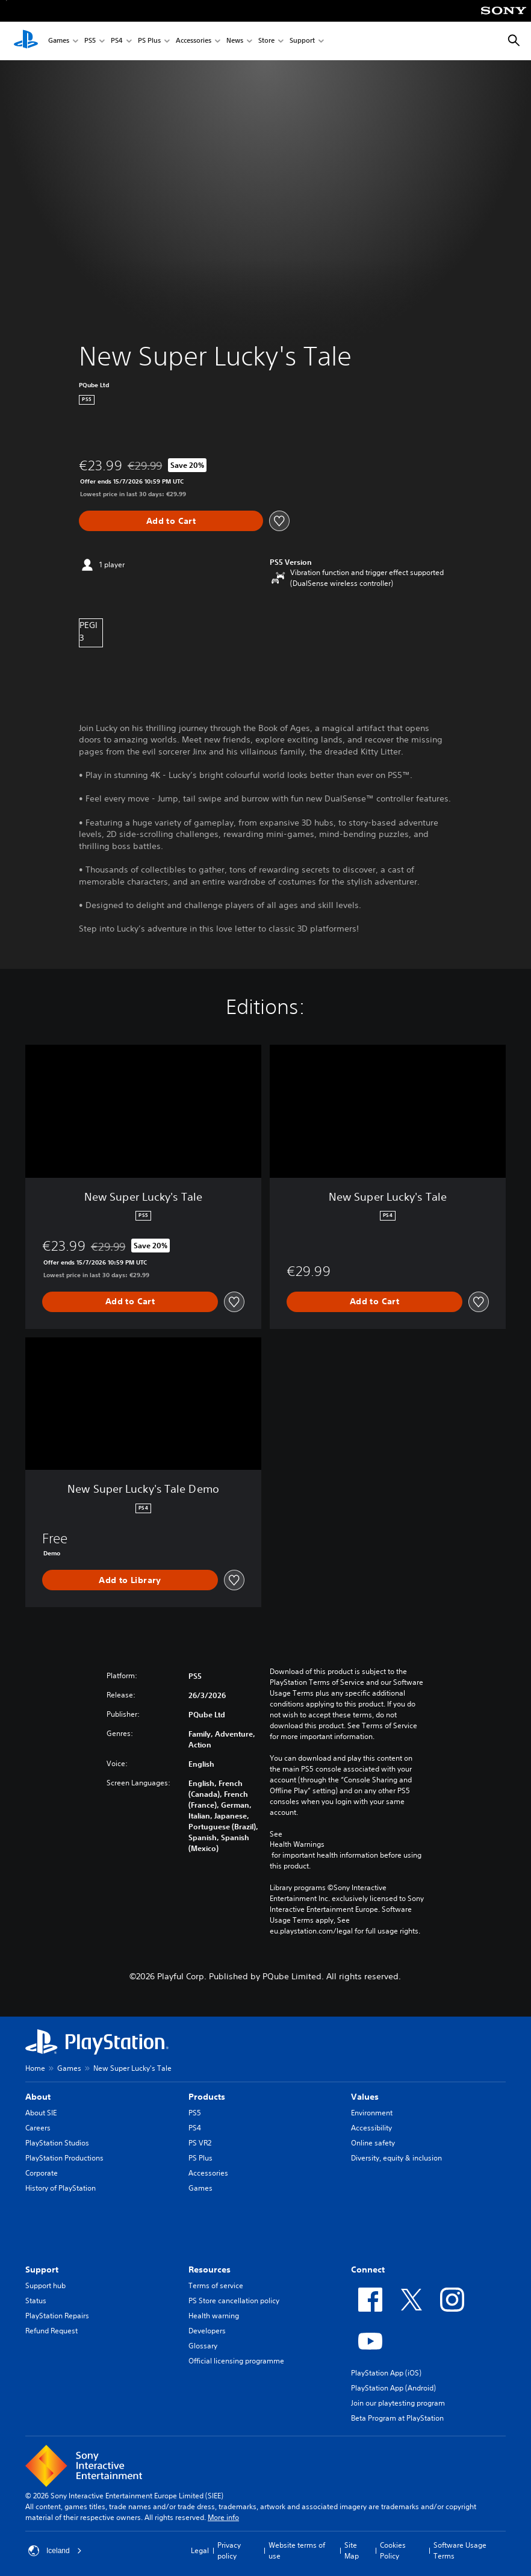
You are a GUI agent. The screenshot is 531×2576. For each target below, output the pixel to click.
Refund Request (51, 2331)
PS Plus (149, 41)
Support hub (45, 2285)
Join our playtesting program (398, 2403)
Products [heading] (206, 2096)
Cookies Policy (393, 2550)
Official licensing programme (236, 2361)
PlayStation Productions (64, 2158)
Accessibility (371, 2128)
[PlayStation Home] (26, 41)
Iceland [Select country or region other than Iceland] (55, 2550)
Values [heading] (365, 2096)
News (234, 41)
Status (35, 2300)
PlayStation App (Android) (393, 2388)
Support (302, 41)
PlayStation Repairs (57, 2315)
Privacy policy (229, 2550)
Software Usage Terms (459, 2550)
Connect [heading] (368, 2269)
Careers (38, 2128)
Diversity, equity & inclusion (396, 2158)
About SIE (41, 2113)
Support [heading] (41, 2269)
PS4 (117, 41)
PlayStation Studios (57, 2143)
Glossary (202, 2346)
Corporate (41, 2173)
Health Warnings (297, 1844)
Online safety (373, 2143)
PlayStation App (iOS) (386, 2373)
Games (58, 41)
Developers (207, 2331)
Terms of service (215, 2285)
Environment (372, 2113)
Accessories (193, 41)
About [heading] (38, 2096)
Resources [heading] (209, 2269)
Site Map (351, 2550)
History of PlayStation (60, 2188)
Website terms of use (297, 2550)
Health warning (213, 2315)
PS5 (90, 41)
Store (266, 41)
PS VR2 (199, 2143)
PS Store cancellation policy (233, 2300)
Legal (200, 2550)
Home (35, 2068)
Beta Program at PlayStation (397, 2418)
